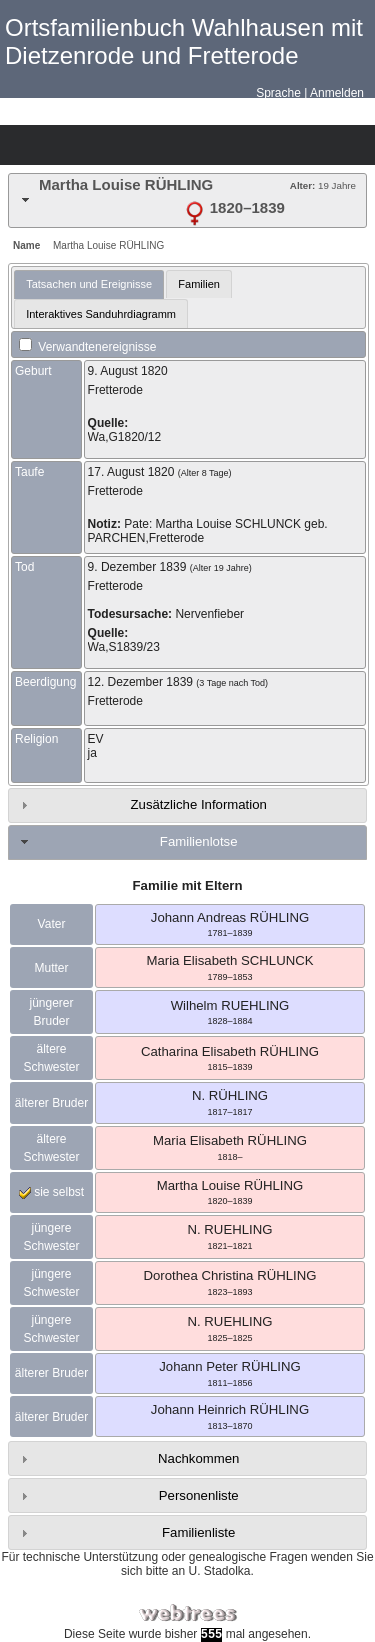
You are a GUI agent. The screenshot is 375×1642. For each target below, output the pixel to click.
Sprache (278, 93)
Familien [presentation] (199, 284)
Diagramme (56, 145)
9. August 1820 (128, 371)
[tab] (187, 200)
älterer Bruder (51, 1103)
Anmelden (337, 93)
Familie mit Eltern (188, 885)
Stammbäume (21, 145)
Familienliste (198, 1532)
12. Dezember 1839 (140, 682)
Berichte (161, 145)
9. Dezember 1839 (137, 567)
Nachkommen (198, 1458)
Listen (91, 145)
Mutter (51, 968)
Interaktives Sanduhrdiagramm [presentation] (101, 314)
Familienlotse (199, 841)
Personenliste (199, 1495)
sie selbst (51, 1192)
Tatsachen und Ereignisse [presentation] (89, 284)
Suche (196, 145)
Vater (52, 924)
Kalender (126, 145)
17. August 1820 (131, 472)
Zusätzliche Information (199, 804)
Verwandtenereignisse (87, 347)
